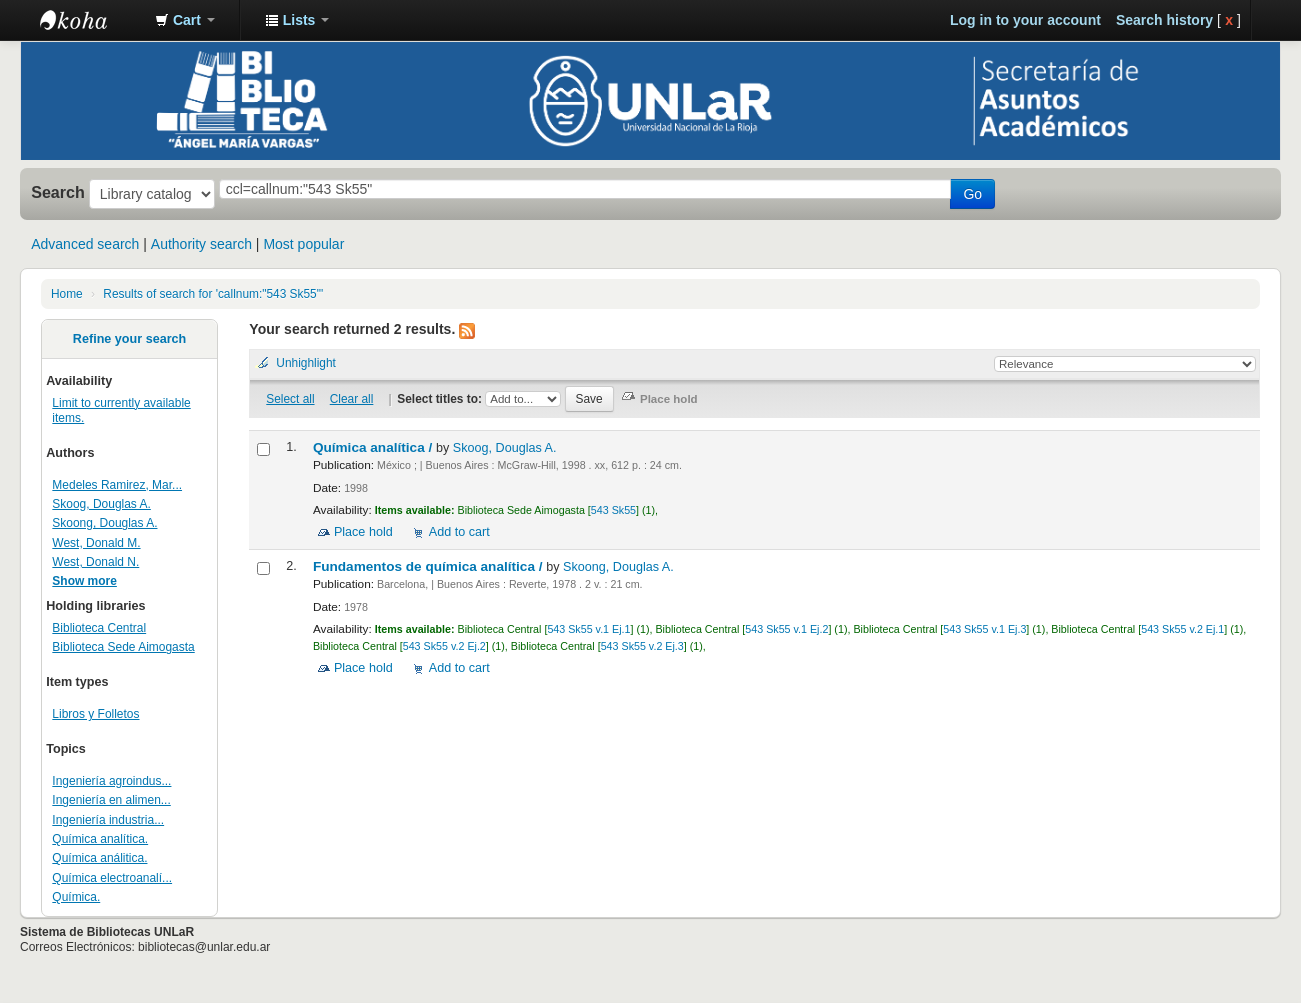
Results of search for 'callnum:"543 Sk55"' (213, 294)
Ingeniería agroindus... (111, 781)
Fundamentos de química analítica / (429, 566)
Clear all (352, 399)
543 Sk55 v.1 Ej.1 (588, 629)
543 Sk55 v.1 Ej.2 (786, 629)
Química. (76, 897)
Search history (1164, 20)
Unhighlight (306, 363)
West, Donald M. (96, 543)
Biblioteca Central (99, 628)
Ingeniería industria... (108, 820)
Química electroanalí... (112, 878)
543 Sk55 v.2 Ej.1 (1182, 629)
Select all (290, 399)
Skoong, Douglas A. (104, 523)
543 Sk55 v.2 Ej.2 (444, 646)
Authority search (201, 244)
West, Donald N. (95, 562)
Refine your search (129, 339)
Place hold (363, 532)
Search (58, 192)
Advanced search (85, 244)
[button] (185, 20)
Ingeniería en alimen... (111, 800)
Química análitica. (99, 858)
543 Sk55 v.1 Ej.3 (984, 629)
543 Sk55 (613, 510)
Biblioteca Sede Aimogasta (123, 647)
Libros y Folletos (95, 714)
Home (67, 294)
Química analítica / (374, 447)
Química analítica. (100, 839)
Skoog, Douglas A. (101, 504)
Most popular (303, 244)
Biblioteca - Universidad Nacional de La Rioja (90, 20)
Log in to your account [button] (1025, 20)
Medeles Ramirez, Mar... (117, 485)
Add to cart (459, 532)
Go (972, 194)
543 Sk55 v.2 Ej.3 (642, 646)
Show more (84, 581)
